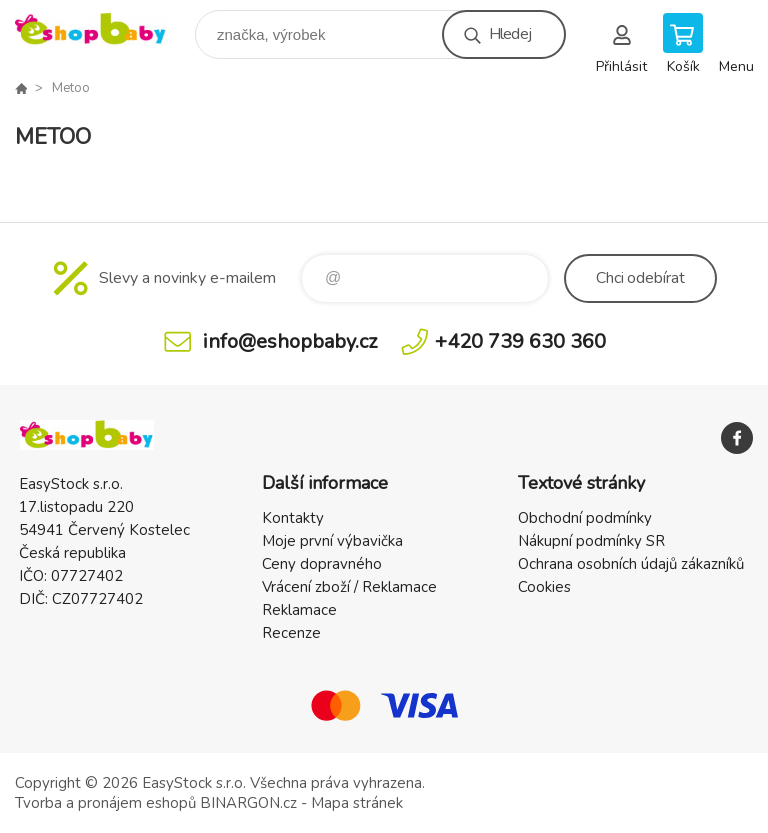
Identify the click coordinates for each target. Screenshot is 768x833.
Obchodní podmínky (585, 518)
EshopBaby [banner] (103, 29)
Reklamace (299, 610)
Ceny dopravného (322, 564)
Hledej (510, 34)
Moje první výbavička (332, 541)
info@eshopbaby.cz (290, 341)
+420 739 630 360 (520, 341)
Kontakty (293, 518)
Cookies (544, 587)
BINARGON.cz (248, 803)
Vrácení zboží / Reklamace (349, 587)
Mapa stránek (357, 803)
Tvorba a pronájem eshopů (105, 803)
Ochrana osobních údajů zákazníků (631, 564)
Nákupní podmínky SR (591, 541)
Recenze (291, 633)
